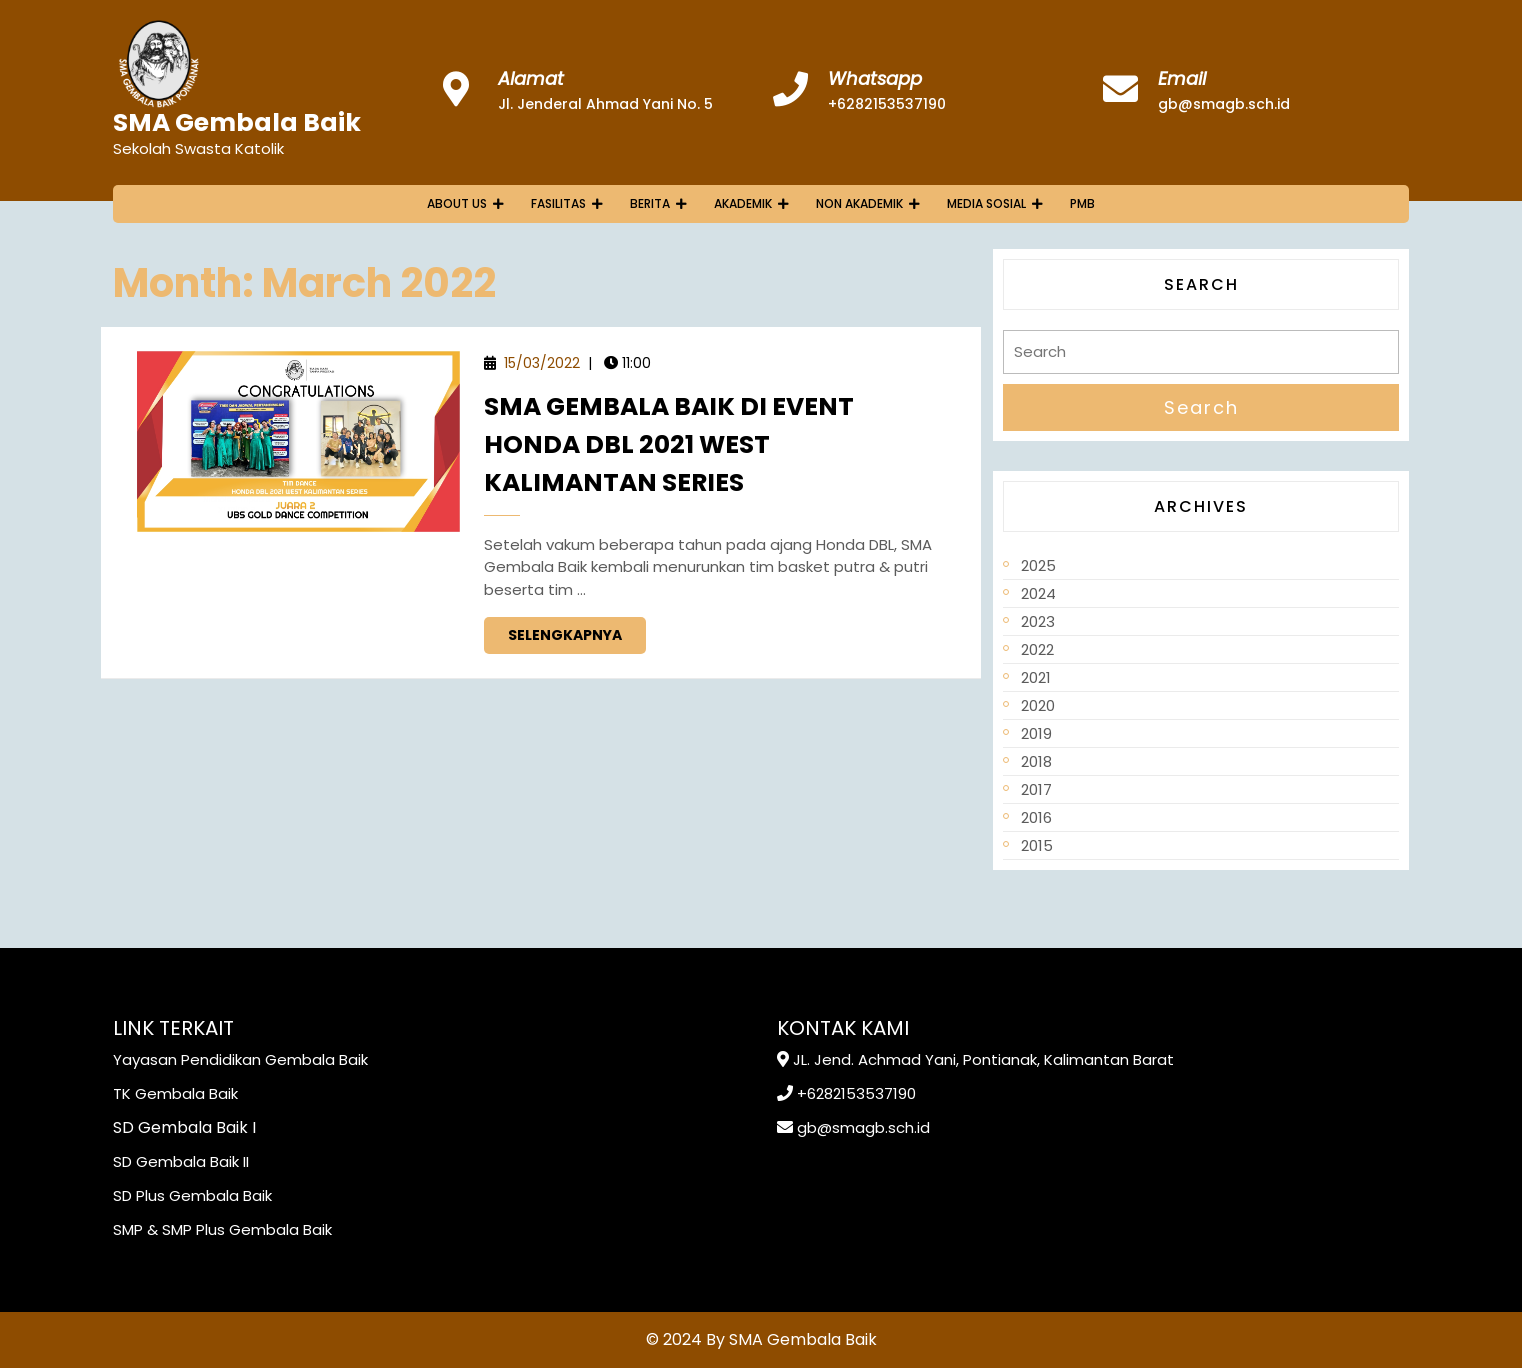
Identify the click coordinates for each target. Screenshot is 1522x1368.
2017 (1036, 789)
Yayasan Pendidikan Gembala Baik (240, 1059)
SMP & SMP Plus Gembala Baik (222, 1229)
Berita (650, 203)
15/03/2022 (542, 363)
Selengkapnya (577, 631)
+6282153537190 (887, 104)
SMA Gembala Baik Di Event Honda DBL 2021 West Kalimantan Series (669, 445)
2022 (1037, 649)
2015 (1037, 845)
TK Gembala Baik (175, 1093)
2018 (1036, 761)
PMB (1082, 203)
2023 (1038, 621)
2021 (1036, 677)
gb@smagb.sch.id (1224, 104)
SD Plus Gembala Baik (192, 1195)
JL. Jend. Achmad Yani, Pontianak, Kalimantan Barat (983, 1059)
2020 (1038, 705)
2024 (1038, 593)
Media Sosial (986, 203)
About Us (457, 203)
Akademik (743, 203)
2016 (1036, 817)
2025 (1038, 565)
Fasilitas (558, 203)
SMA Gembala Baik (237, 122)
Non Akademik (859, 203)
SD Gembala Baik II (181, 1161)
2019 (1036, 733)
